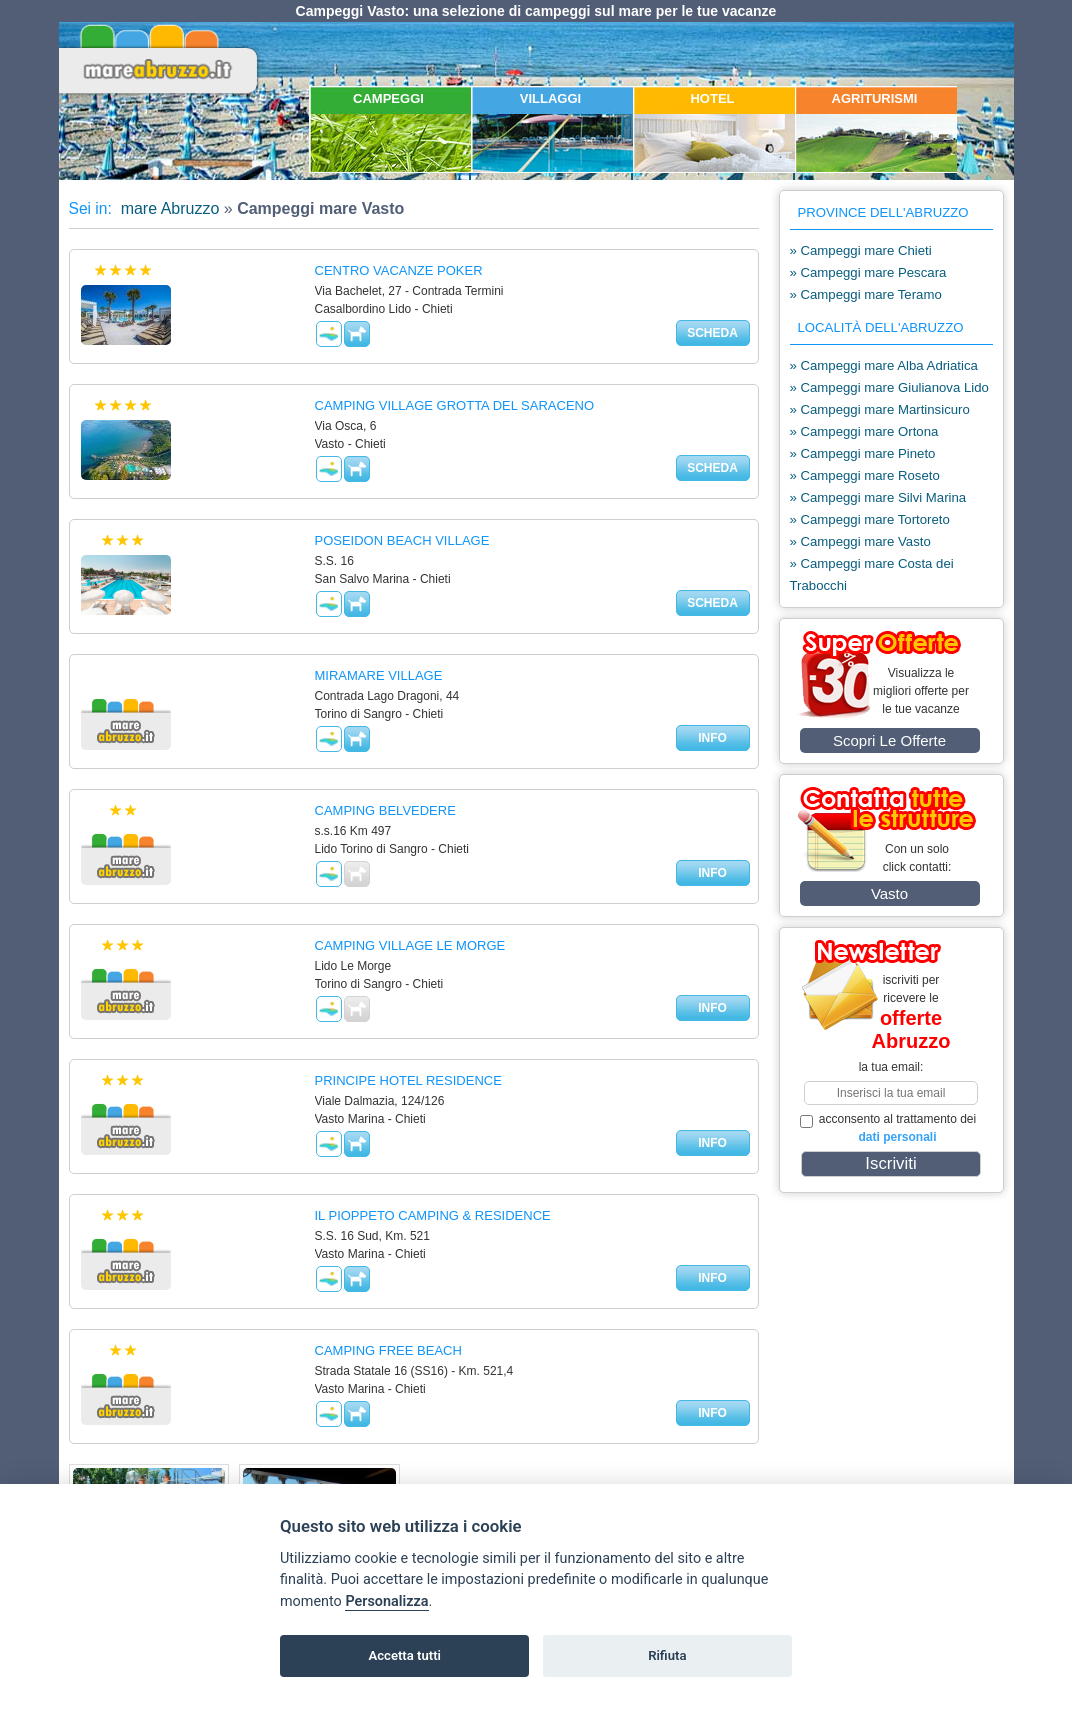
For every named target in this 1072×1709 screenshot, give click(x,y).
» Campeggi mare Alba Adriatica (884, 365)
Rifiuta (667, 1655)
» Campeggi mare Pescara (868, 272)
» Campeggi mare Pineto (863, 453)
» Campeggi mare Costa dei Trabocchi (872, 574)
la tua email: (891, 1067)
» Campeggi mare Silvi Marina (878, 497)
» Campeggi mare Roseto (865, 475)
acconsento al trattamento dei (888, 1128)
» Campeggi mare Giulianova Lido (889, 387)
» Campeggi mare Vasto (860, 541)
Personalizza (386, 1601)
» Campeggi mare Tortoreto (870, 519)
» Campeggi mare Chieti (861, 250)
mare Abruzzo (167, 208)
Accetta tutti (404, 1655)
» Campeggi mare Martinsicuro (880, 409)
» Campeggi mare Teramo (866, 294)
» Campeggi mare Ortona (864, 431)
